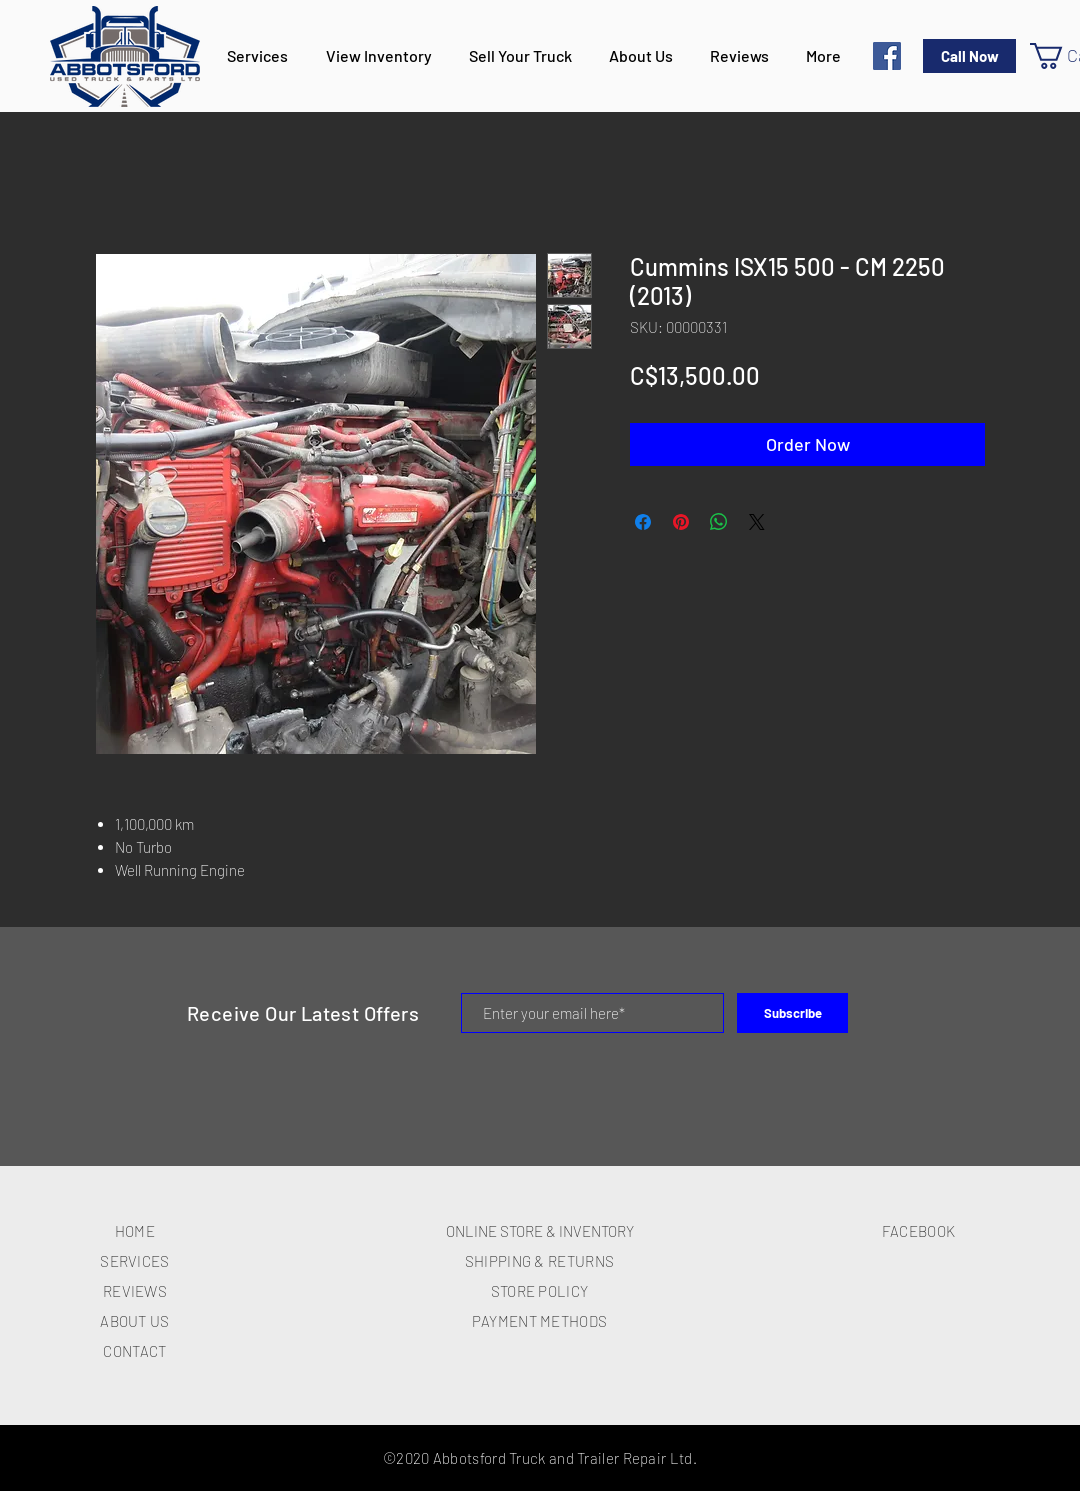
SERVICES (134, 1261)
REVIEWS (135, 1291)
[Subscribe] (792, 1013)
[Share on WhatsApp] (719, 522)
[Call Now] (969, 56)
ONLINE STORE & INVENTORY (540, 1231)
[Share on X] (757, 522)
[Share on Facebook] (643, 522)
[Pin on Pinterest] (681, 522)
